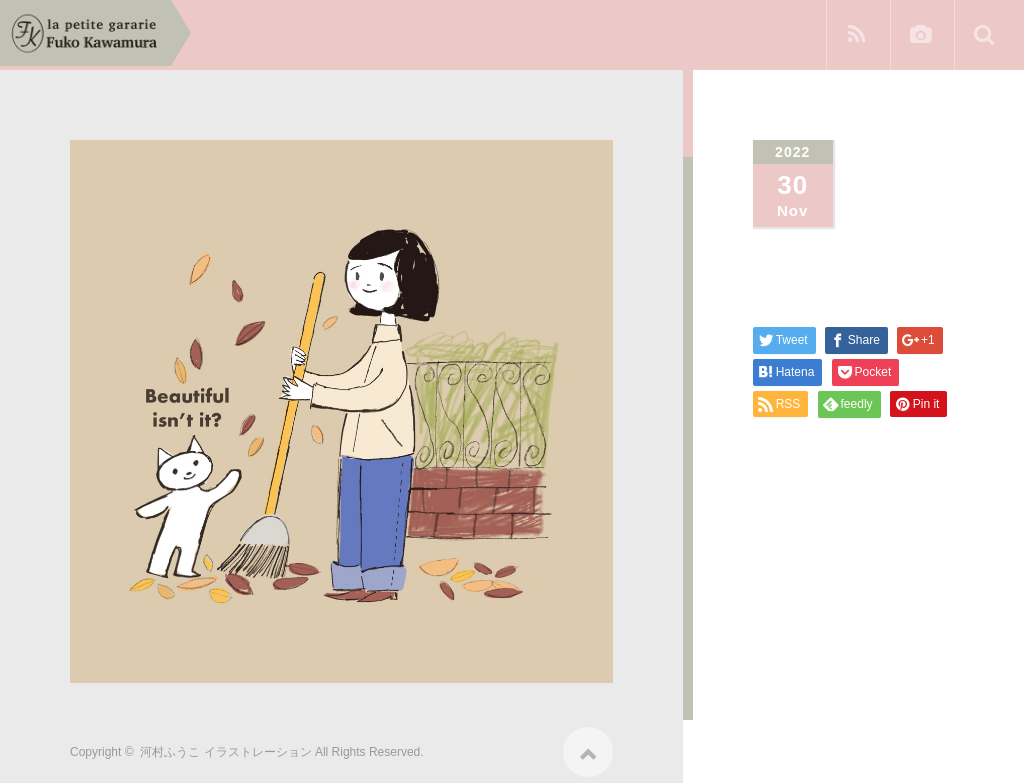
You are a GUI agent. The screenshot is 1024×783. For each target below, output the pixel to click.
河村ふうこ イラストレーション (225, 745)
